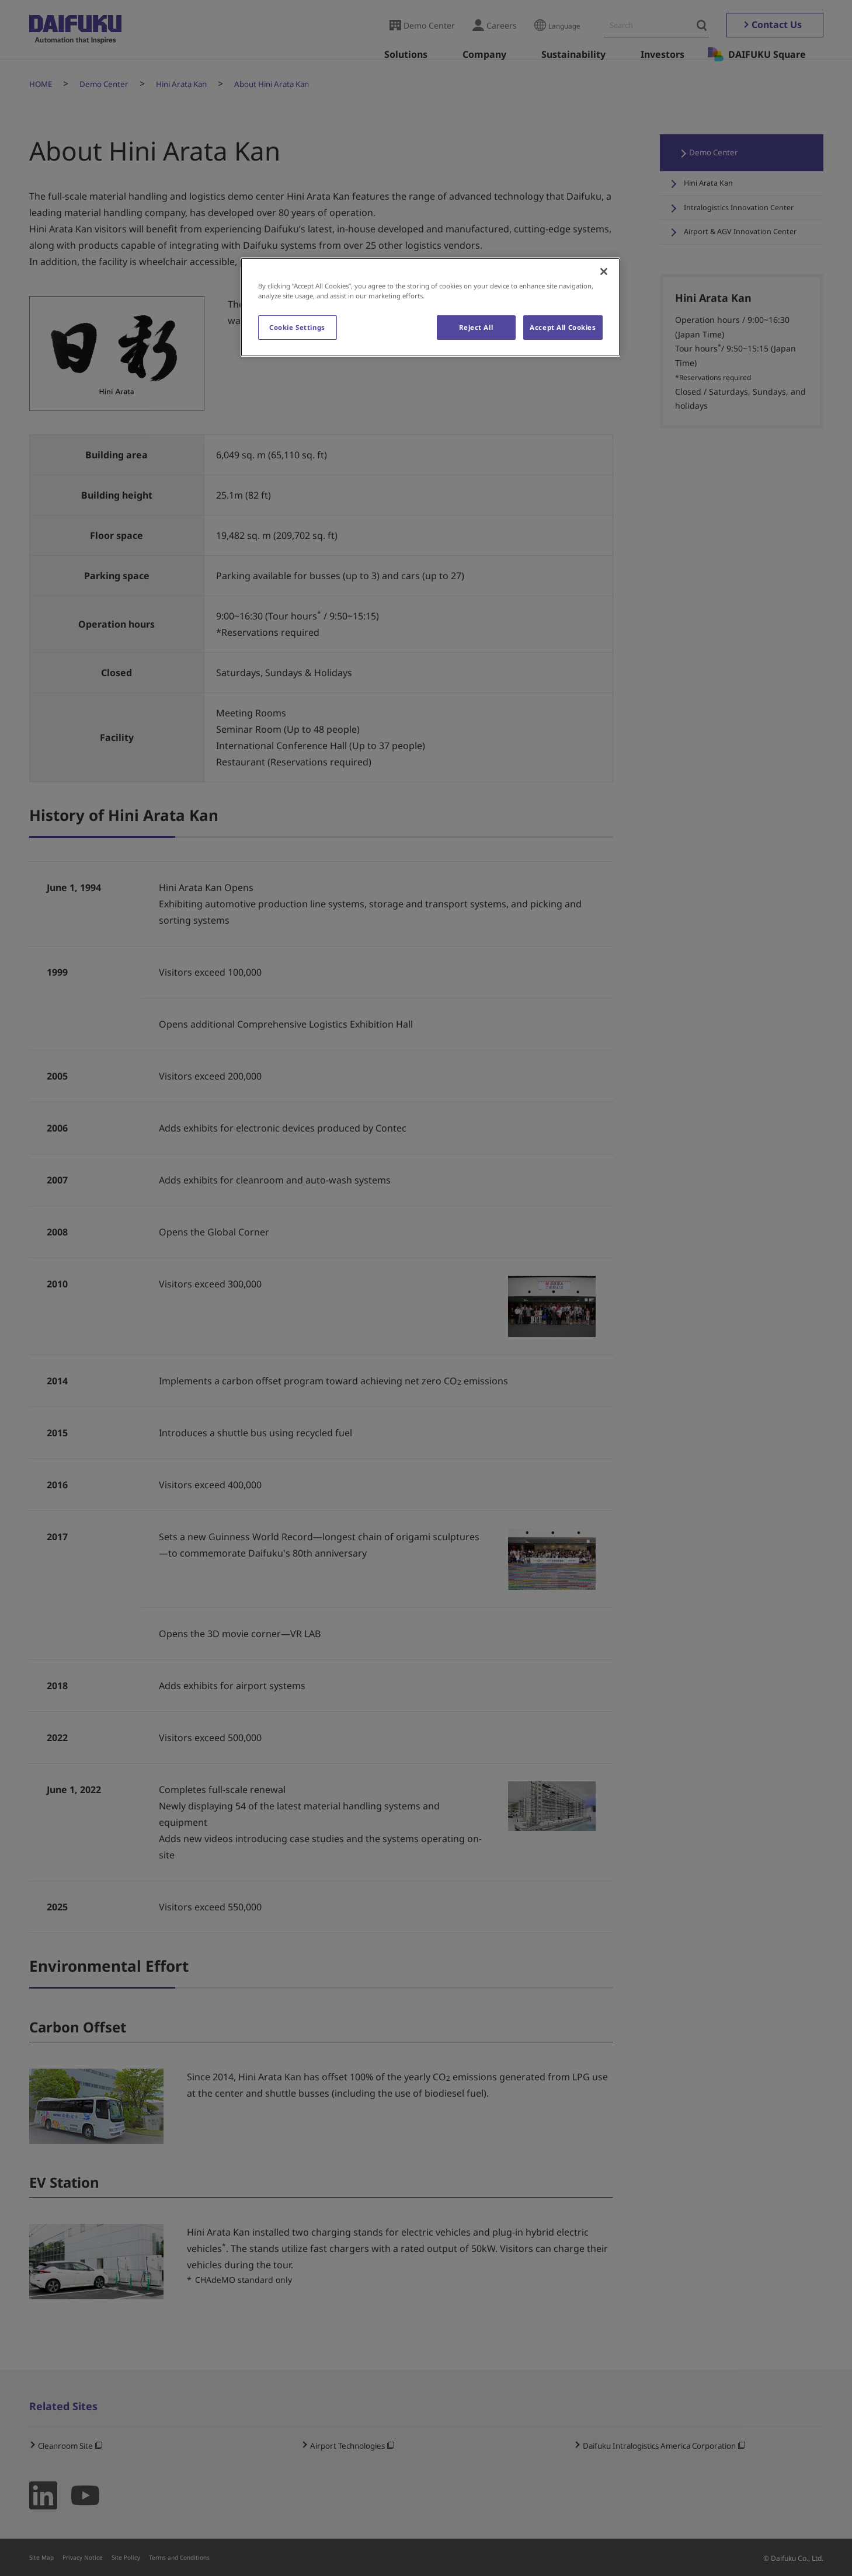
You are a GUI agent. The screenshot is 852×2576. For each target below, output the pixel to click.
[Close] (604, 271)
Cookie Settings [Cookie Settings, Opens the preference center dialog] (297, 327)
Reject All (475, 327)
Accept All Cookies (563, 327)
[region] (430, 307)
